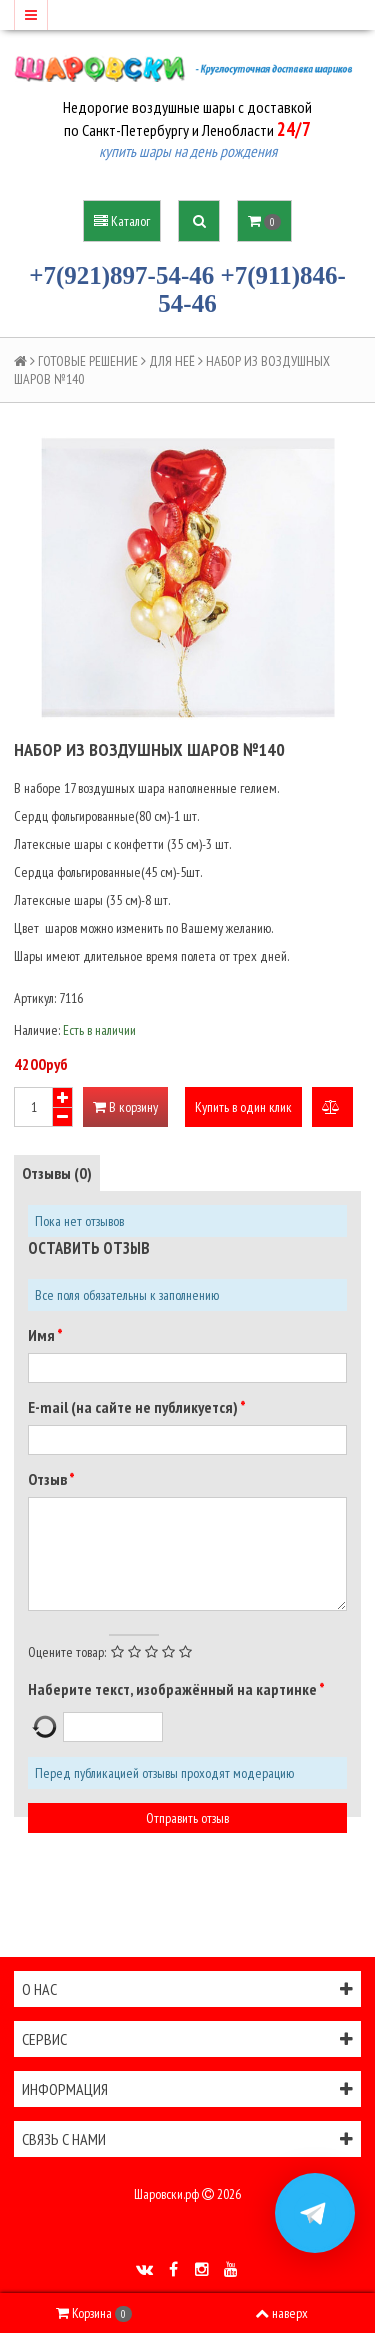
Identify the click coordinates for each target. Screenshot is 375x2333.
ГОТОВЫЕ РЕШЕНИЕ (88, 361)
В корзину (125, 1107)
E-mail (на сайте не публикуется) (134, 1407)
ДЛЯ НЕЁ (172, 361)
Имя (42, 1335)
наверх (281, 2313)
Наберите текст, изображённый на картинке (173, 1689)
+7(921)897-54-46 (121, 275)
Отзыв (48, 1479)
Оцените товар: (67, 1652)
